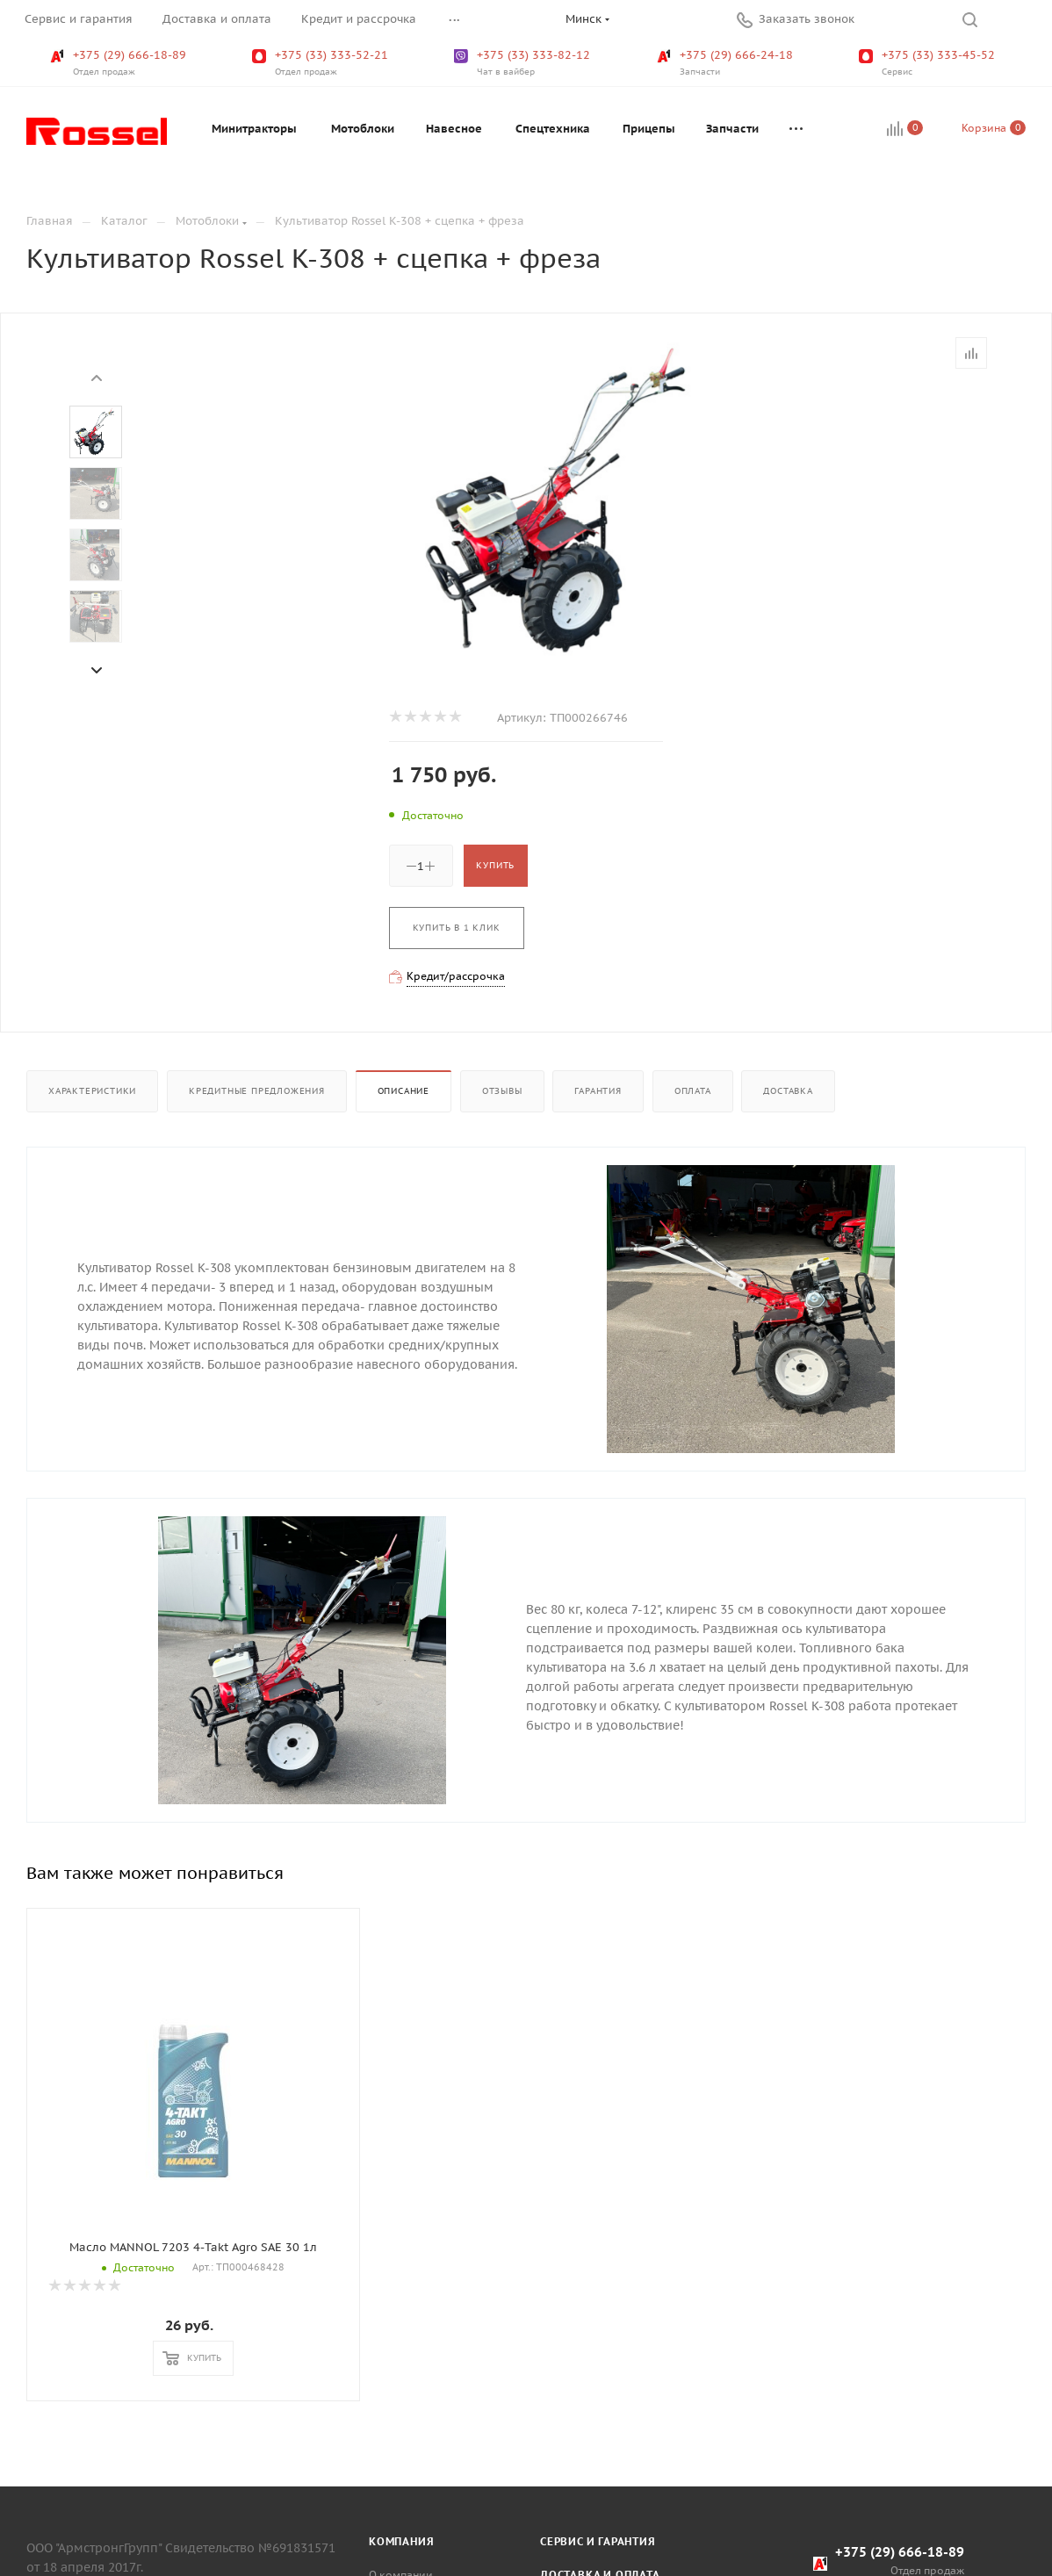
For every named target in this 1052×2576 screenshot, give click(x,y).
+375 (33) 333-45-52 (928, 63)
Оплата (692, 1091)
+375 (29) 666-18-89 (120, 63)
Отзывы (502, 1091)
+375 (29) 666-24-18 (726, 63)
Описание (403, 1091)
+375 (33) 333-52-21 (322, 63)
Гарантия (597, 1091)
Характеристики (92, 1091)
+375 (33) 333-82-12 (524, 63)
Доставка (787, 1091)
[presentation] (95, 376)
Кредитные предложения (257, 1091)
